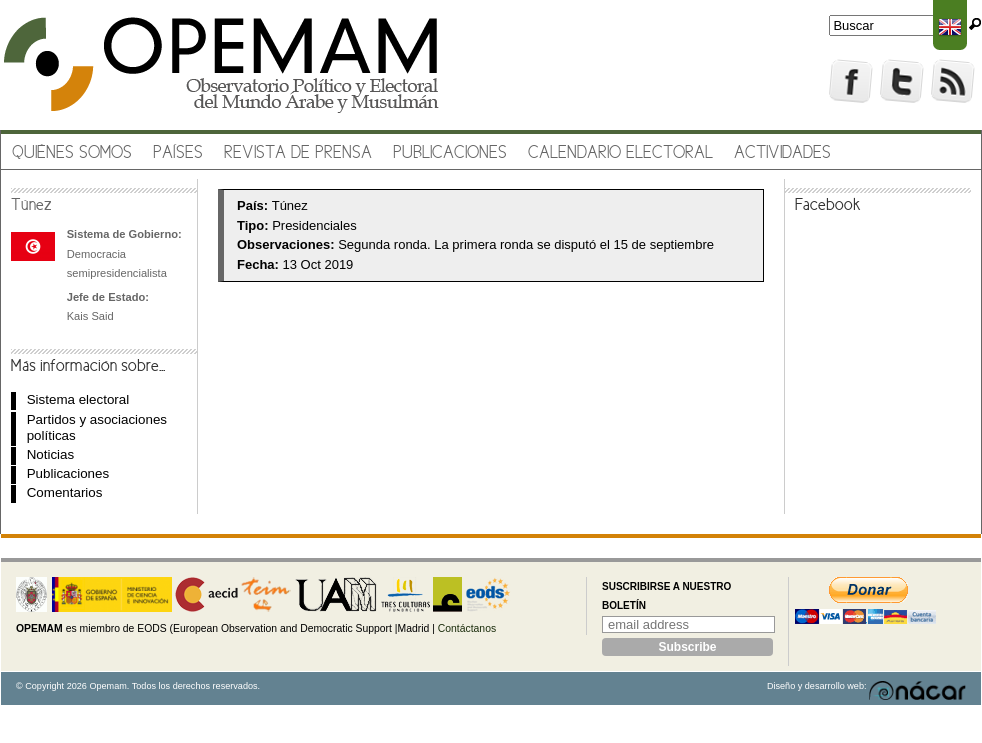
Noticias (51, 454)
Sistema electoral (78, 399)
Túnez (31, 206)
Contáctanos (467, 628)
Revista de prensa (298, 153)
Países (178, 153)
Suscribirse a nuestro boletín (666, 596)
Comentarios (65, 492)
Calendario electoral (620, 153)
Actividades (782, 153)
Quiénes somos (72, 153)
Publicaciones (450, 153)
